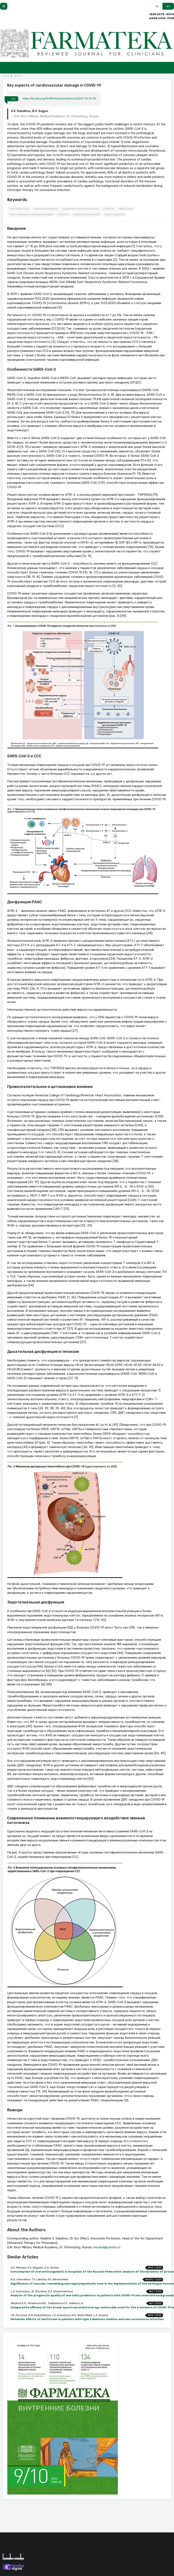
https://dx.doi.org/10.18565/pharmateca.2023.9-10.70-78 (59, 98)
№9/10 (18, 75)
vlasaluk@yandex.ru (106, 2247)
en (168, 6)
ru (157, 6)
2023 (6, 75)
